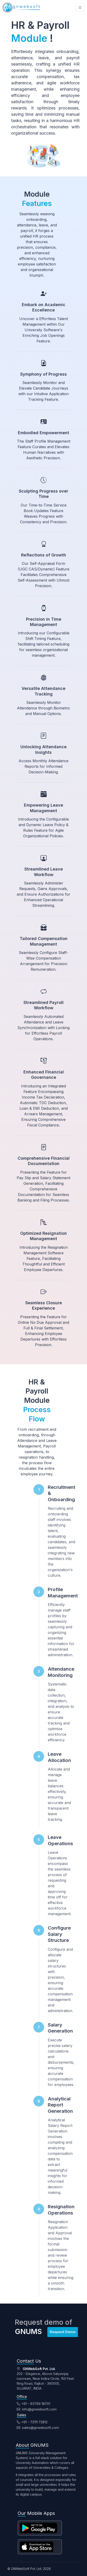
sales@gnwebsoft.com (38, 2427)
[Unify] (21, 7)
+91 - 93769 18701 (33, 2403)
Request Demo (63, 2332)
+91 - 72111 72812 (32, 2422)
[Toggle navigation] (80, 7)
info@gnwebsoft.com (37, 2409)
